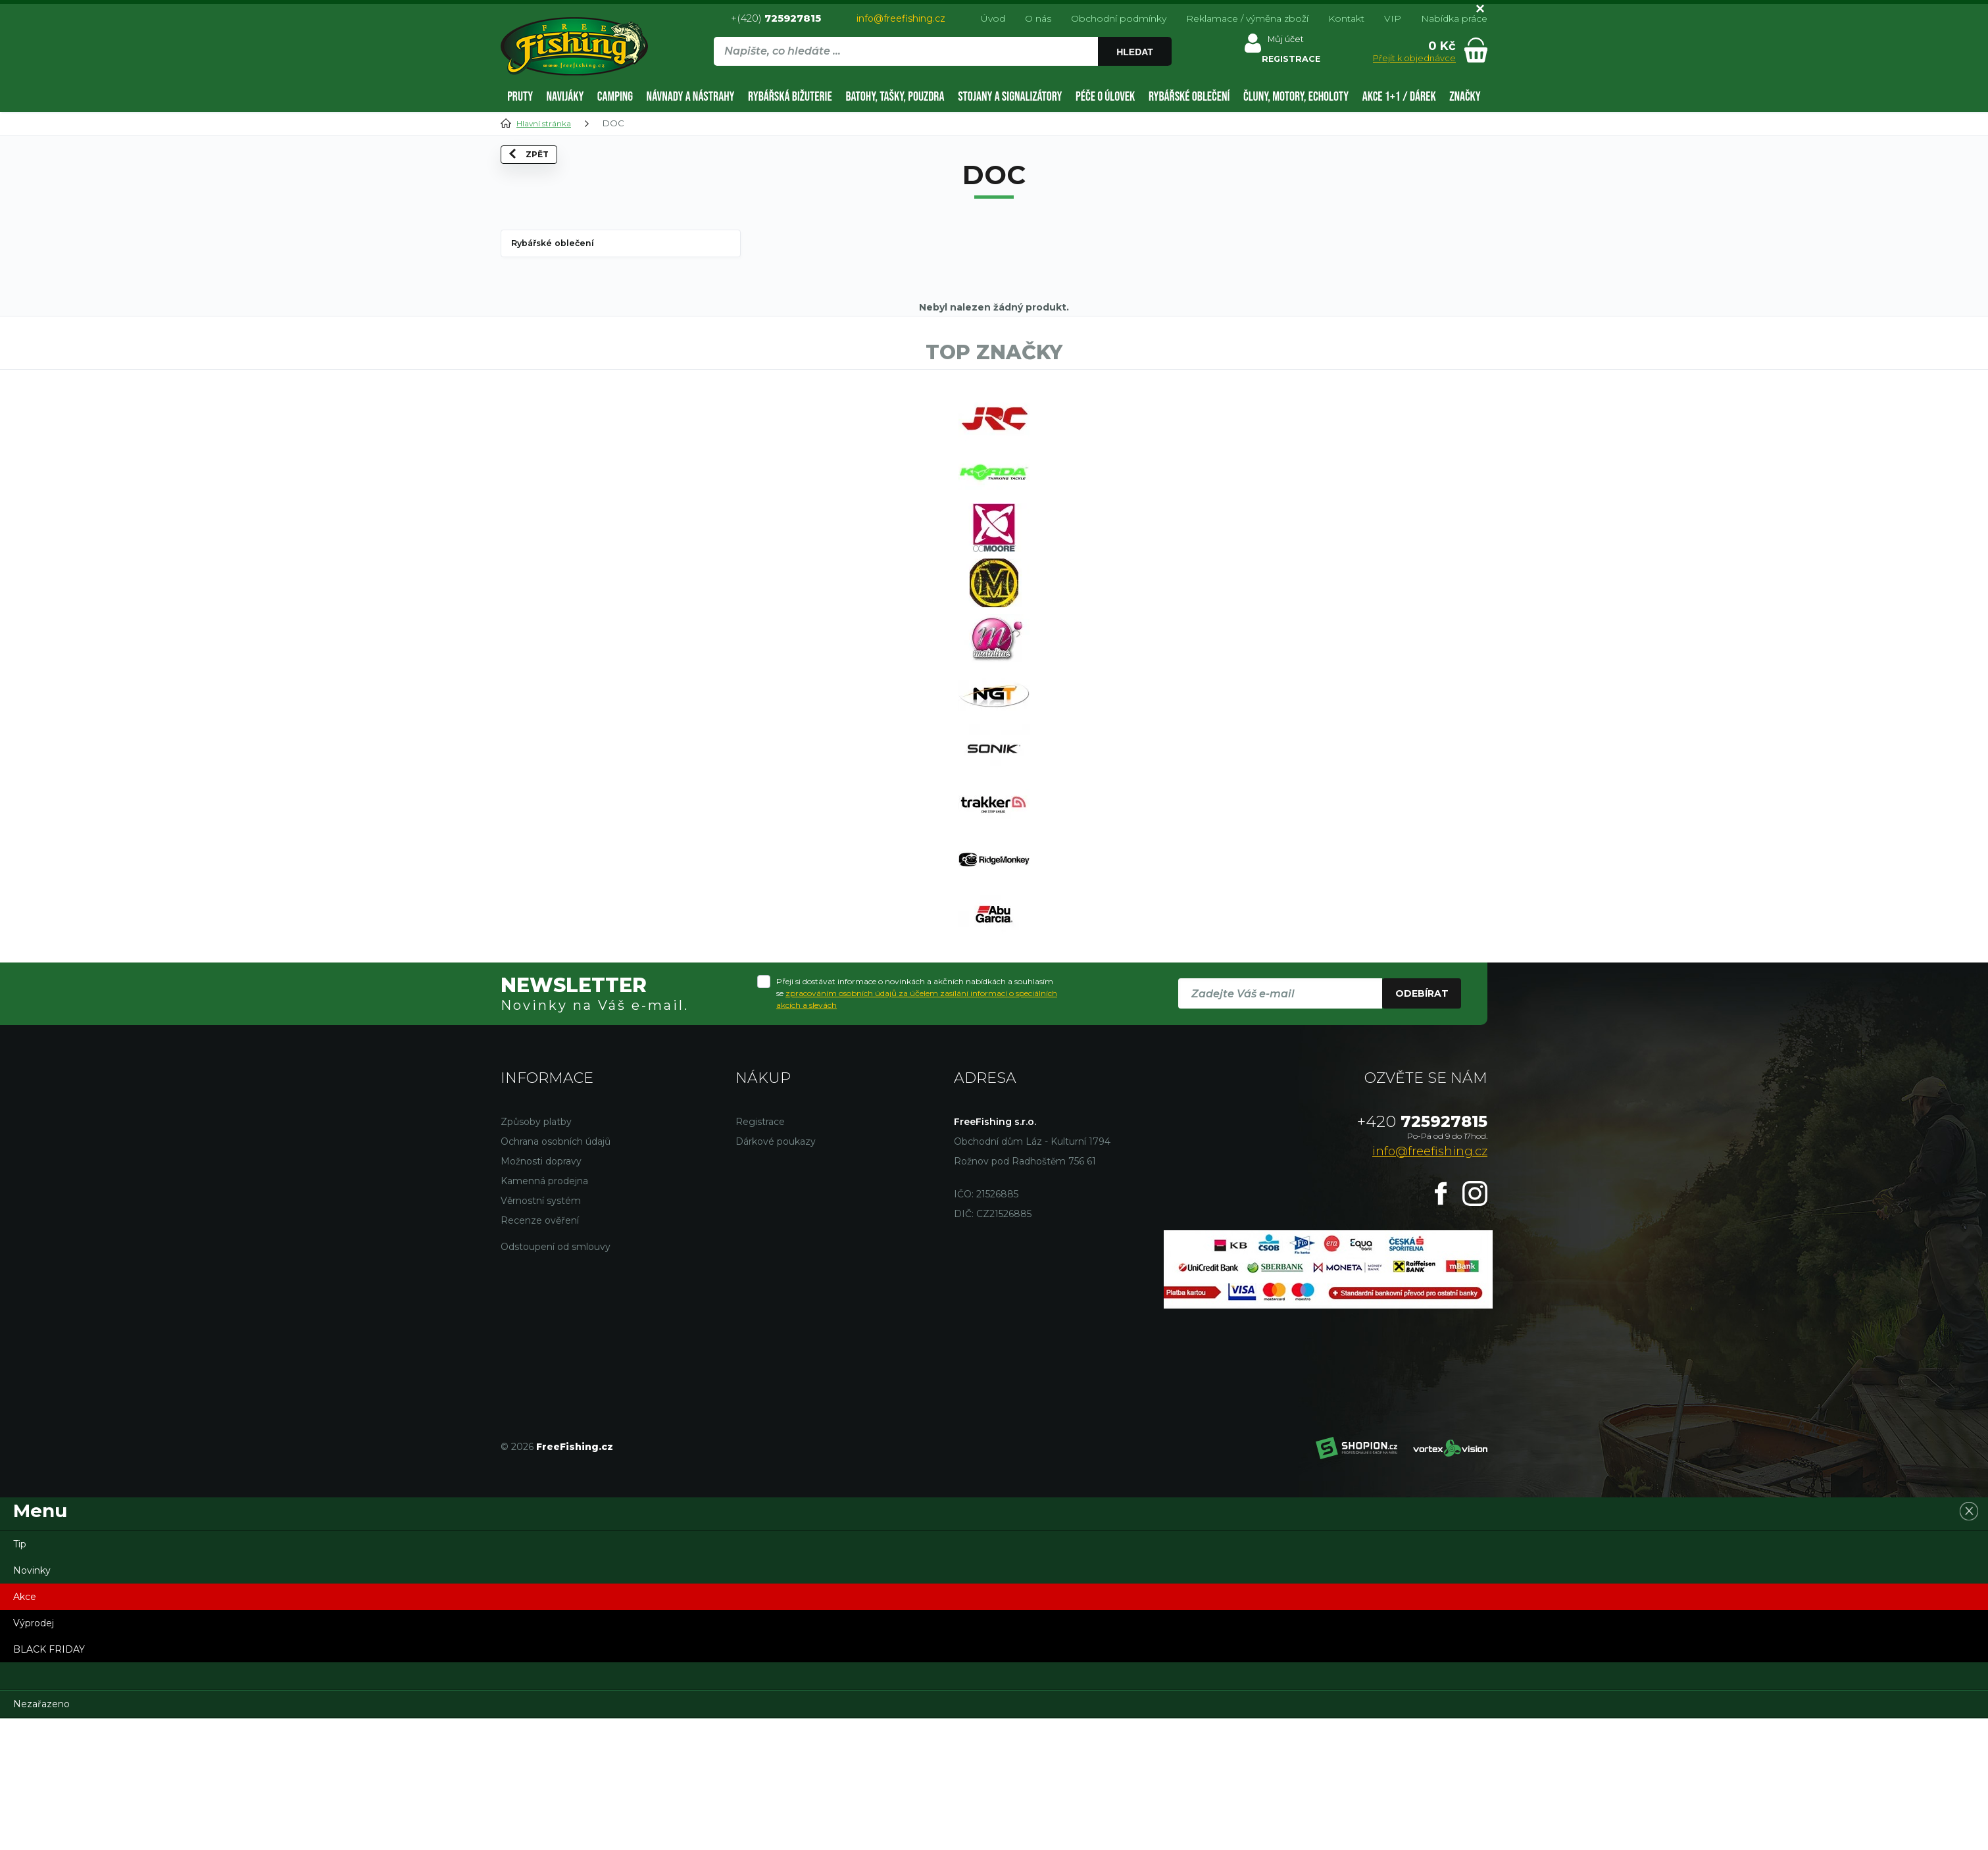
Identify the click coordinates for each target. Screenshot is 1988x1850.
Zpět (538, 178)
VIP (1392, 18)
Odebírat (1422, 1125)
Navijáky (565, 97)
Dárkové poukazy (775, 1273)
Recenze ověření (540, 1352)
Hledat (1136, 52)
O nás (1038, 18)
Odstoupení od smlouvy (555, 1378)
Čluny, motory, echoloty (1296, 97)
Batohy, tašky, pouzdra (894, 97)
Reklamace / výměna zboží (1247, 18)
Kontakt (1346, 18)
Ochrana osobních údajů (555, 1273)
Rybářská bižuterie (790, 97)
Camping (615, 97)
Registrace (760, 1253)
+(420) (776, 18)
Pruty (520, 97)
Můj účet (1284, 42)
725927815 (1422, 1252)
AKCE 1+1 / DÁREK (1399, 97)
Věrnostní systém (541, 1332)
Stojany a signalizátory (1010, 97)
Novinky (32, 1702)
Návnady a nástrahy (691, 97)
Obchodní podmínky (1118, 18)
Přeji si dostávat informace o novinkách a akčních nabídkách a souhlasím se (916, 1124)
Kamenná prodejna (544, 1312)
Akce (24, 1728)
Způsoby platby (536, 1253)
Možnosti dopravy (541, 1293)
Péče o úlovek (1105, 97)
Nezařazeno (41, 1835)
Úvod (993, 18)
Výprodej (33, 1755)
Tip (19, 1676)
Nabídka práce (1454, 18)
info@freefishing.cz (901, 18)
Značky (1465, 97)
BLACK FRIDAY (49, 1781)
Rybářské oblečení (1189, 97)
